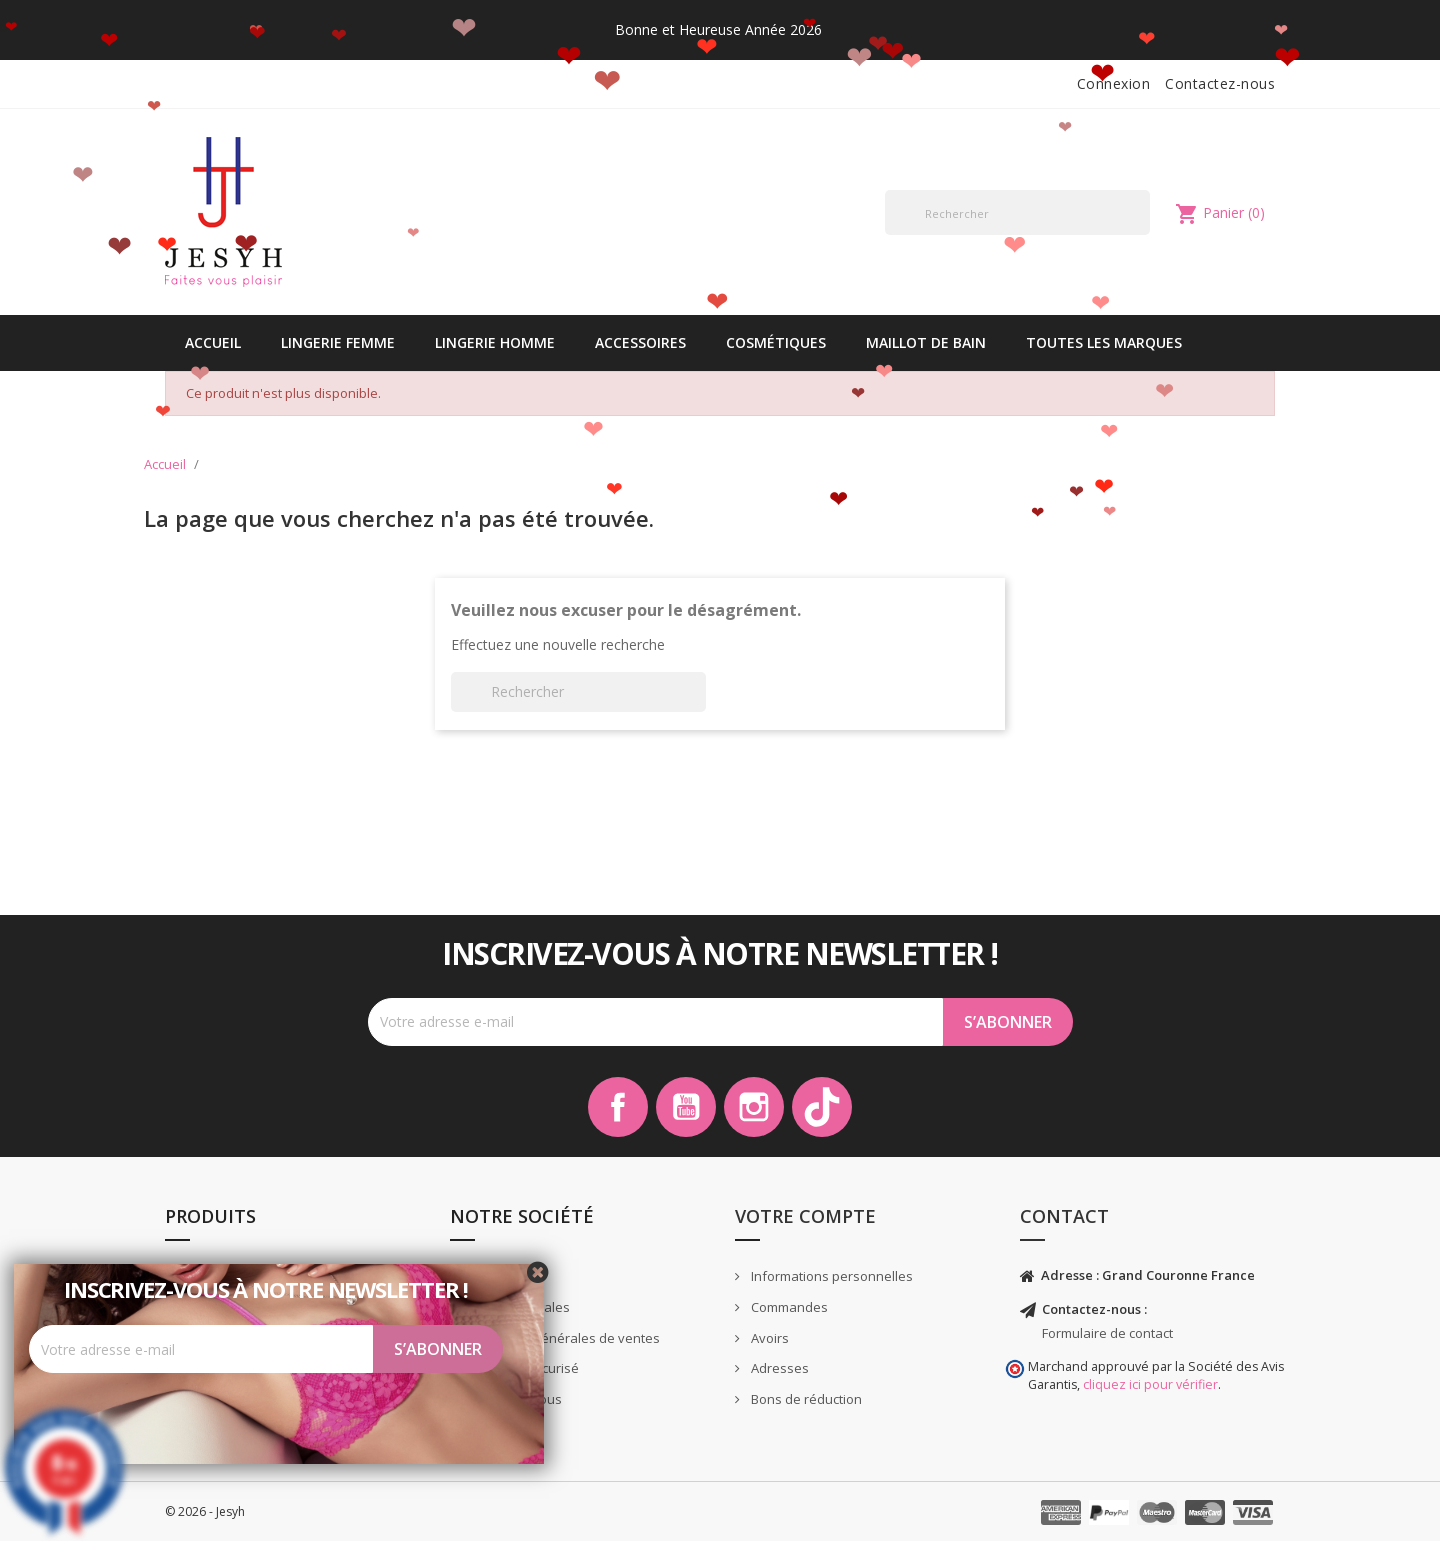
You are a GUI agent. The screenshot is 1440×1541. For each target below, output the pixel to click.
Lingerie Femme (338, 342)
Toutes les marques (1104, 342)
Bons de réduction (805, 1399)
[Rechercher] (1017, 212)
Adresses (778, 1368)
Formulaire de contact (1107, 1333)
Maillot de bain (926, 342)
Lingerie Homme (495, 342)
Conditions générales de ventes (561, 1338)
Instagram (754, 1107)
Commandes (788, 1307)
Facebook (618, 1107)
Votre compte (805, 1216)
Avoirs (768, 1338)
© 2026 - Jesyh (205, 1511)
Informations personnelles (830, 1276)
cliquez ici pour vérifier (1150, 1384)
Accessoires (640, 342)
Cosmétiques (776, 342)
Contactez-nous (1220, 83)
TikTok (822, 1107)
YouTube (686, 1107)
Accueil (213, 342)
